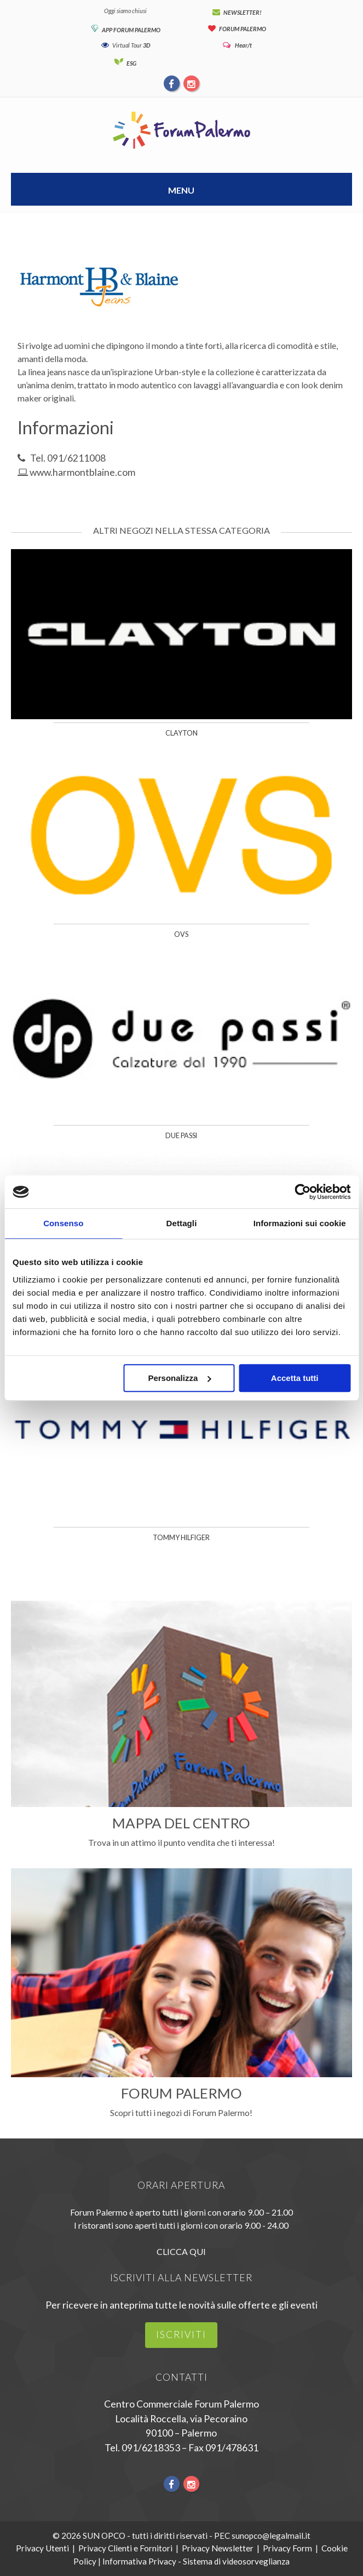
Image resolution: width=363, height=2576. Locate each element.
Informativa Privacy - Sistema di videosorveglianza (196, 2561)
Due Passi (181, 1136)
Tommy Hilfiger (181, 1538)
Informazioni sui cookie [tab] (299, 1223)
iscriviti (181, 2334)
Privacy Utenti (42, 2548)
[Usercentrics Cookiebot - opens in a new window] (302, 1192)
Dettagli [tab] (181, 1223)
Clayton (181, 733)
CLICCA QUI (181, 2251)
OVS (181, 934)
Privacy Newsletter (217, 2548)
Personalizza (179, 1378)
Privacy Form (287, 2548)
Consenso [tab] (63, 1223)
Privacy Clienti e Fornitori (125, 2548)
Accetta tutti (295, 1378)
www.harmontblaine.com (82, 472)
